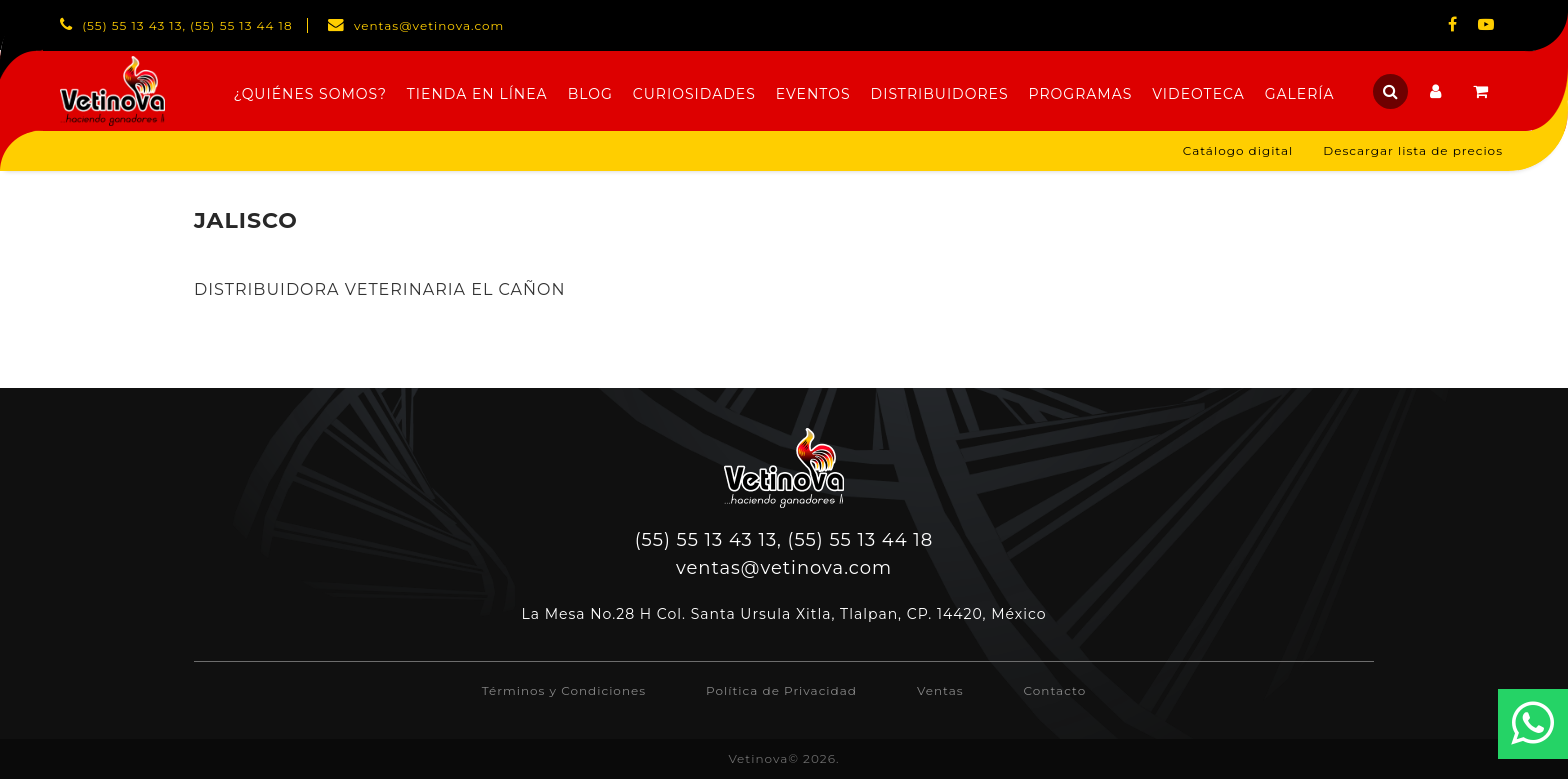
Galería (1300, 94)
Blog (590, 94)
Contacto (1055, 690)
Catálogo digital (1238, 150)
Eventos (813, 94)
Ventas (940, 690)
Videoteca (1198, 94)
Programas (1081, 94)
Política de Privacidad (781, 690)
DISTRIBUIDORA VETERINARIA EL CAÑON (380, 289)
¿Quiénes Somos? (309, 94)
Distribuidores (940, 94)
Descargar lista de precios (1413, 150)
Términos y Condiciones (564, 690)
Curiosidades (694, 94)
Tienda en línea (477, 94)
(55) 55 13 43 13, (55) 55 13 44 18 (784, 540)
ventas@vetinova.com (784, 568)
